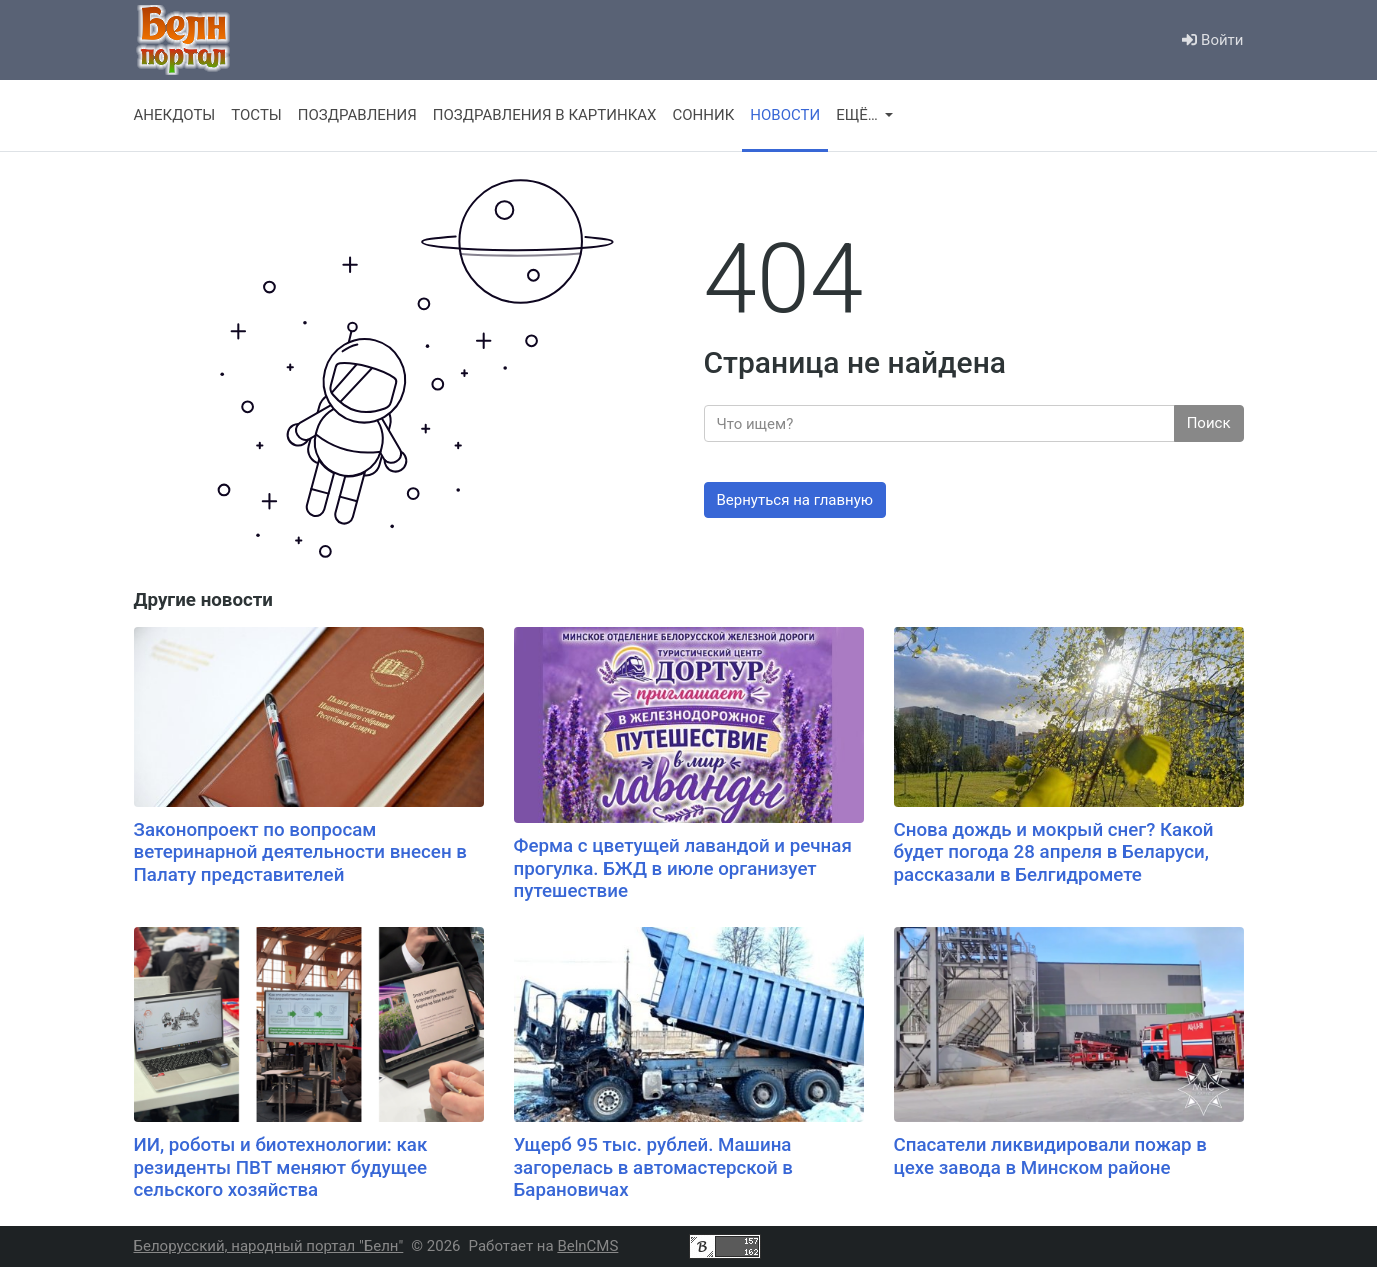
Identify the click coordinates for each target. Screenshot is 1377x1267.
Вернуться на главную (795, 500)
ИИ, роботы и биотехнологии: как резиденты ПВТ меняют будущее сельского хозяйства (281, 1167)
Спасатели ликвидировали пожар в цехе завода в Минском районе (1050, 1156)
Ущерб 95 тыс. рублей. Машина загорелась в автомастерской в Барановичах (653, 1167)
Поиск (1209, 423)
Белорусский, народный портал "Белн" (269, 1246)
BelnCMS (587, 1246)
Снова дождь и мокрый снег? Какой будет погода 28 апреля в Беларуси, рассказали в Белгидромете (1054, 852)
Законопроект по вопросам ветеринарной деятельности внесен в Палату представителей (300, 852)
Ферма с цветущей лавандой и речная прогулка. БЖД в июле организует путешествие (683, 868)
